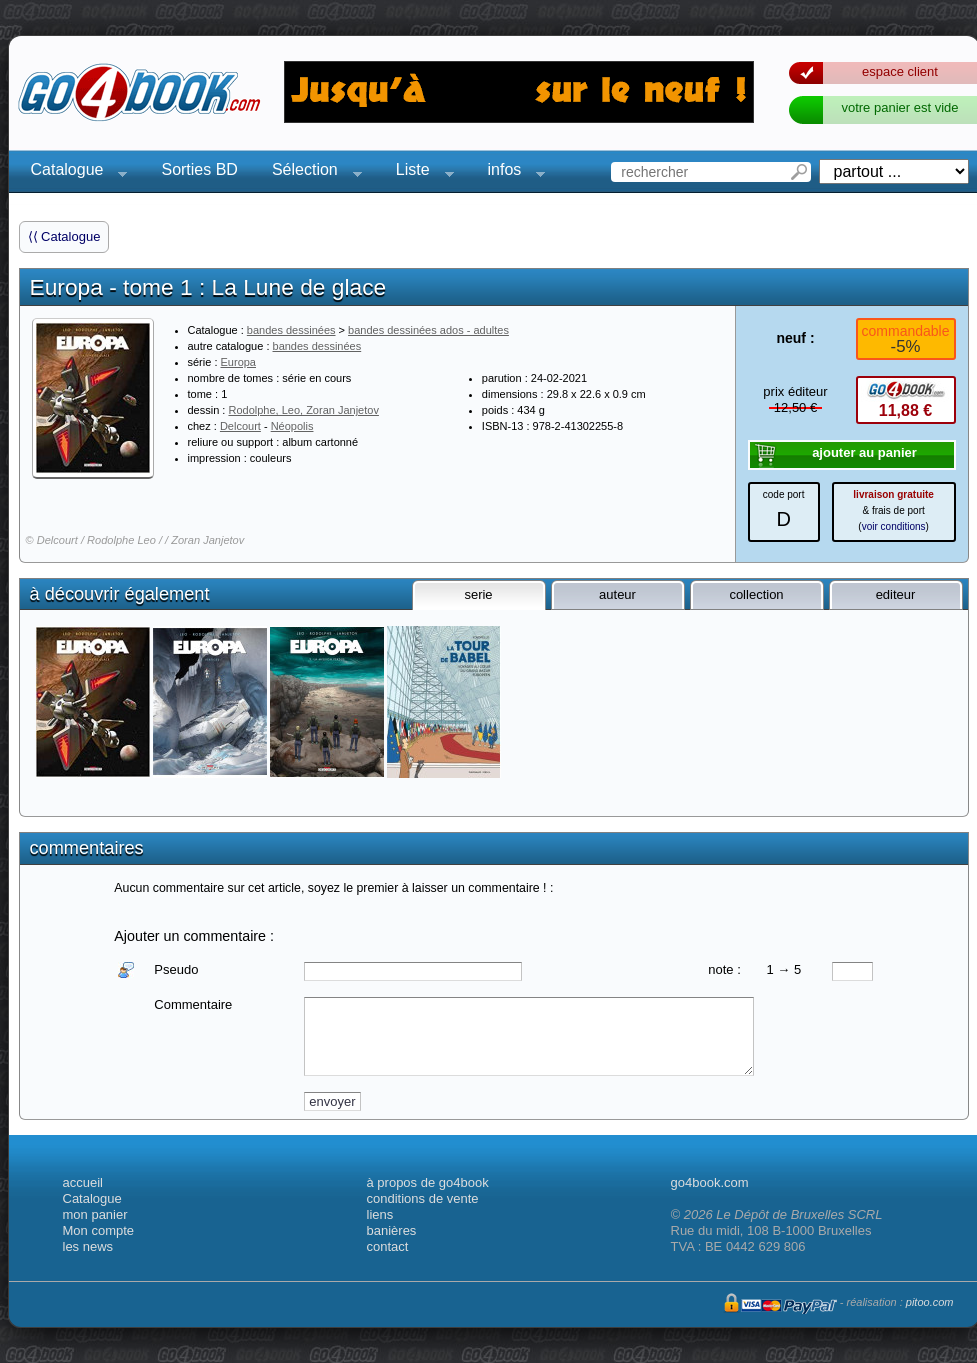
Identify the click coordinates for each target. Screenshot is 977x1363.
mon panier (95, 1214)
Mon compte (99, 1230)
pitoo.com (930, 1302)
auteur (617, 594)
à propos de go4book (428, 1182)
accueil (83, 1182)
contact (388, 1246)
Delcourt (240, 426)
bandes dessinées (291, 330)
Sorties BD (199, 169)
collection (756, 594)
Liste (419, 172)
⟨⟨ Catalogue (64, 236)
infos (511, 172)
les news (88, 1246)
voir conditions (894, 526)
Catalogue (73, 172)
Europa (238, 362)
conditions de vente (423, 1198)
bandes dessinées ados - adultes (428, 330)
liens (380, 1214)
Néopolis (292, 426)
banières (392, 1230)
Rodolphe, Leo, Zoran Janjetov (303, 410)
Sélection (311, 172)
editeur (896, 594)
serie (478, 594)
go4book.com (710, 1182)
